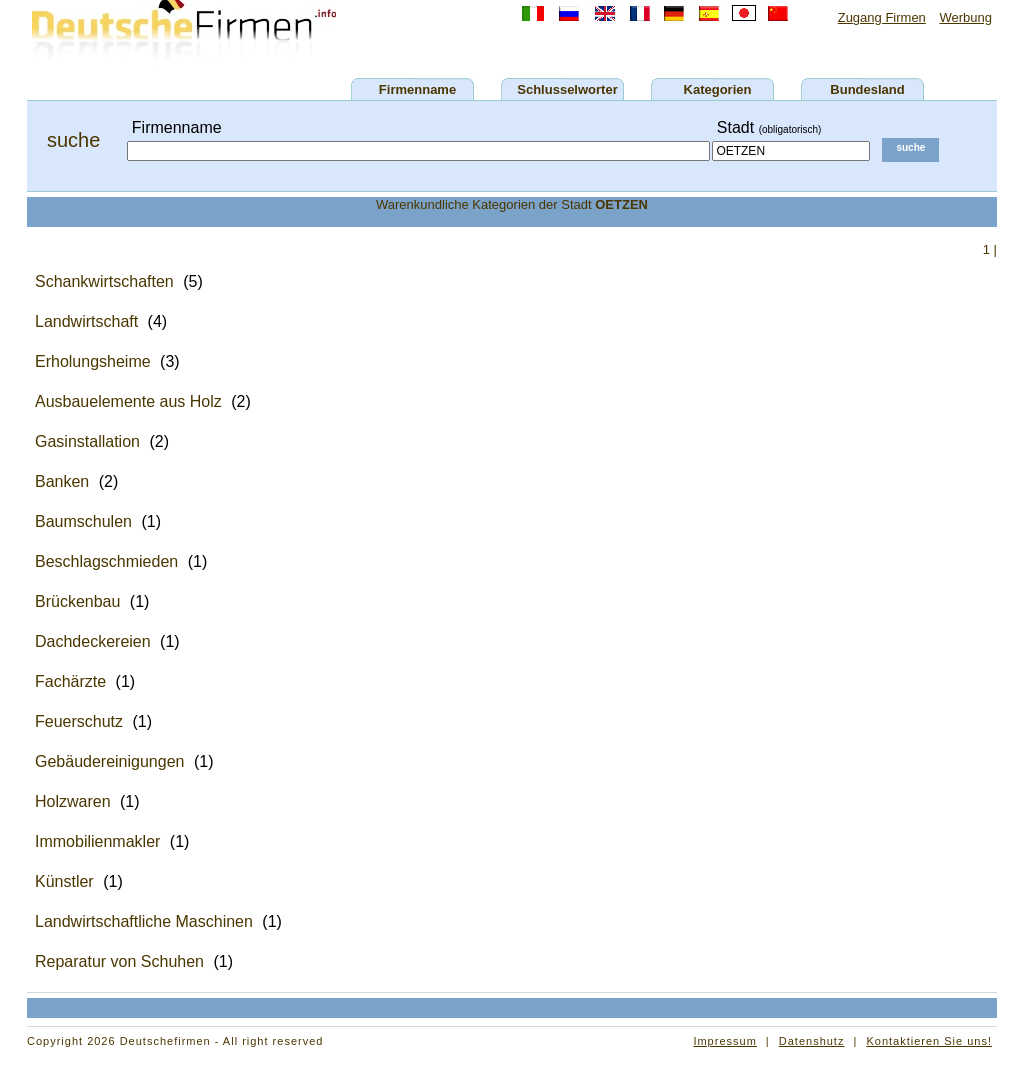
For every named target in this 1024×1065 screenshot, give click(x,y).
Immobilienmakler (97, 841)
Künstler (64, 881)
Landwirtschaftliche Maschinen (144, 921)
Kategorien (718, 89)
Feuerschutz (79, 721)
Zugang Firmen (882, 17)
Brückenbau (77, 601)
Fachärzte (70, 681)
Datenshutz (812, 1041)
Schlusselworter (567, 89)
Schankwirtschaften (104, 281)
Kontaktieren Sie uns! (929, 1041)
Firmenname (417, 89)
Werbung (965, 17)
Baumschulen (83, 521)
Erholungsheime (93, 361)
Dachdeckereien (93, 641)
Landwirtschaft (86, 321)
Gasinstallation (87, 441)
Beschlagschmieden (106, 561)
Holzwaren (73, 801)
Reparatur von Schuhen (119, 961)
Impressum (724, 1041)
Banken (62, 481)
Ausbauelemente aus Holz (128, 401)
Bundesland (867, 89)
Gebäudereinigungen (109, 761)
